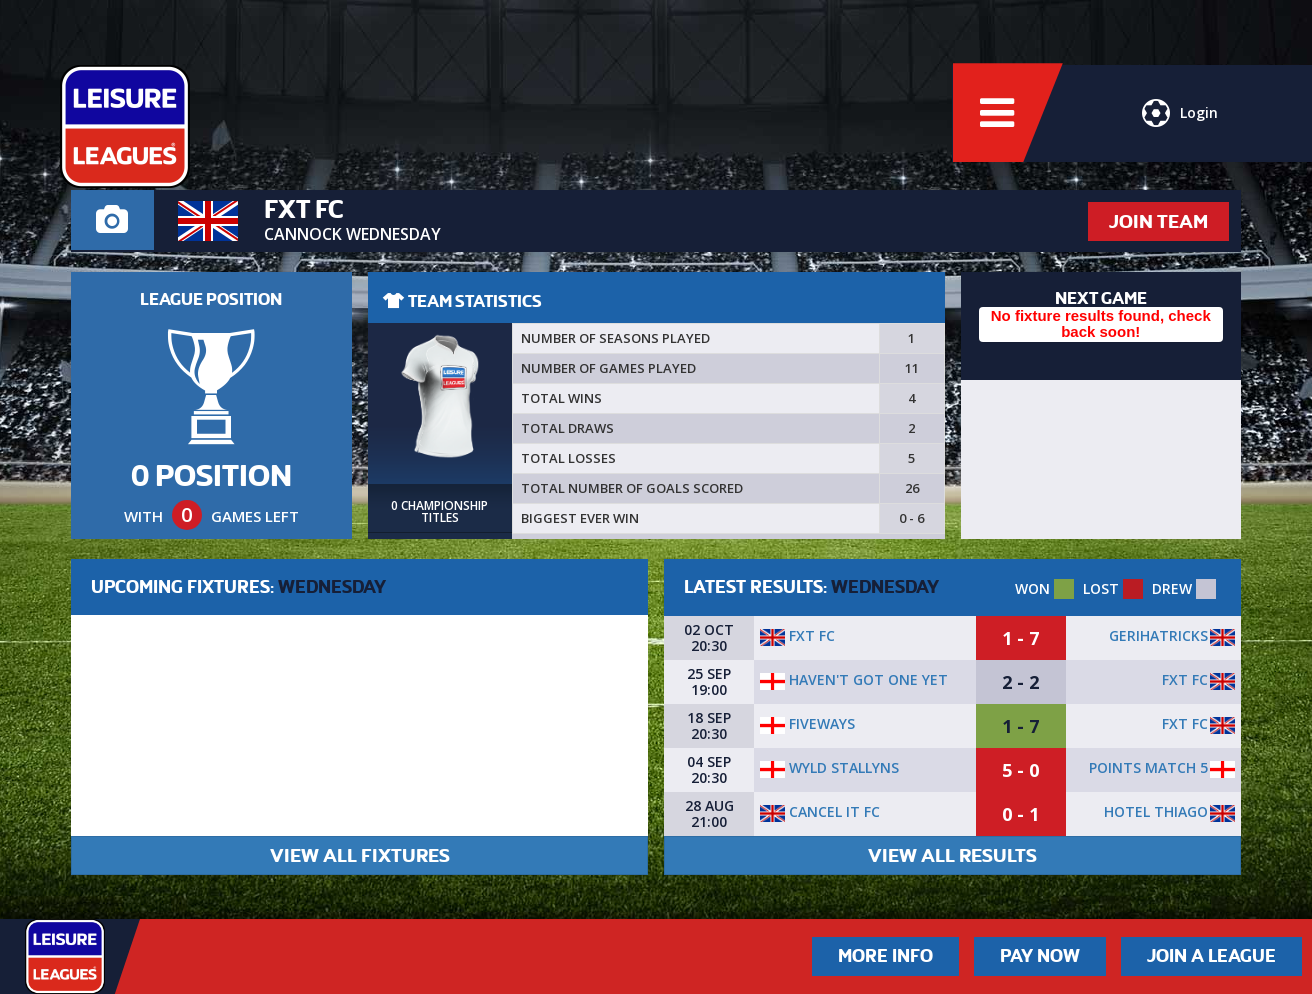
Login (1180, 115)
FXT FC (797, 635)
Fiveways (807, 723)
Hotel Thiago (1156, 811)
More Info (885, 956)
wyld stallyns (829, 767)
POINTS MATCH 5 (1148, 767)
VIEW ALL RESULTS (952, 855)
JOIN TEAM (1158, 221)
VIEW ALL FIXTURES (360, 855)
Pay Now (1040, 956)
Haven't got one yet (854, 679)
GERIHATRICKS (1158, 635)
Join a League (1211, 956)
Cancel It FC (820, 811)
